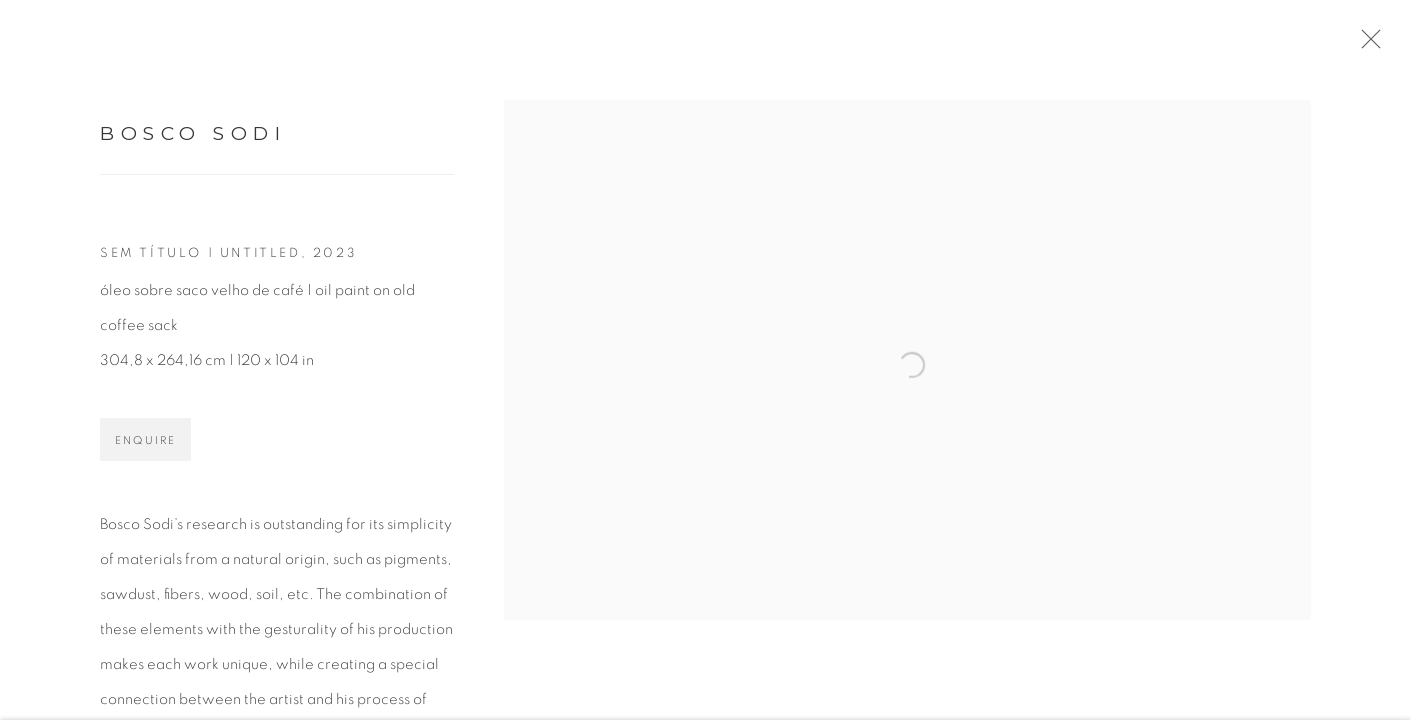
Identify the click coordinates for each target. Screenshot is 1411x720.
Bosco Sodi (193, 141)
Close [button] (1380, 45)
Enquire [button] (145, 448)
